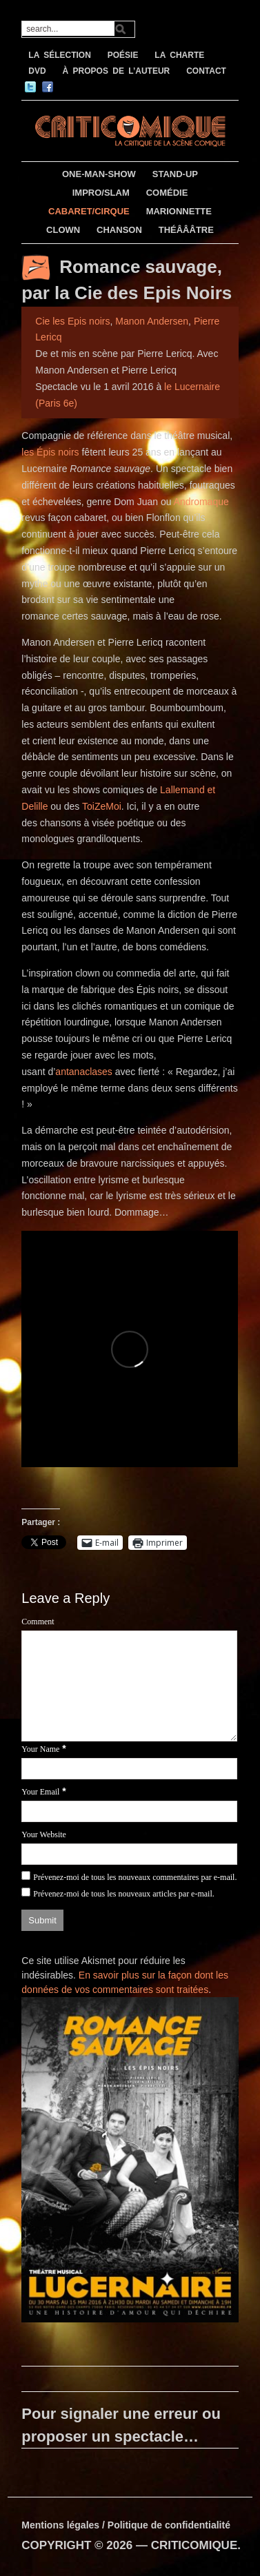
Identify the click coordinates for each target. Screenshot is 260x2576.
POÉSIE (123, 55)
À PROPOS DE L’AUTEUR (116, 71)
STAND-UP (175, 174)
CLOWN (63, 230)
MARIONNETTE (179, 211)
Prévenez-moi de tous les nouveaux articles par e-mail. (123, 1894)
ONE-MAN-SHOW (99, 174)
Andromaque (201, 501)
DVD (37, 71)
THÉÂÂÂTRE (186, 230)
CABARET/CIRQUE (89, 211)
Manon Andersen (151, 321)
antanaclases (83, 1071)
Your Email (40, 1792)
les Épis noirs (50, 452)
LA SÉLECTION (59, 55)
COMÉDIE (167, 192)
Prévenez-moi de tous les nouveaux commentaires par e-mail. (135, 1877)
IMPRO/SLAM (101, 192)
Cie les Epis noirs (72, 321)
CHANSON (119, 230)
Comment (37, 1621)
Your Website (43, 1834)
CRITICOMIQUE (194, 2545)
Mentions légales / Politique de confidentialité (125, 2525)
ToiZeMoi (101, 806)
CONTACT (206, 71)
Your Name (40, 1749)
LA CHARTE (179, 55)
